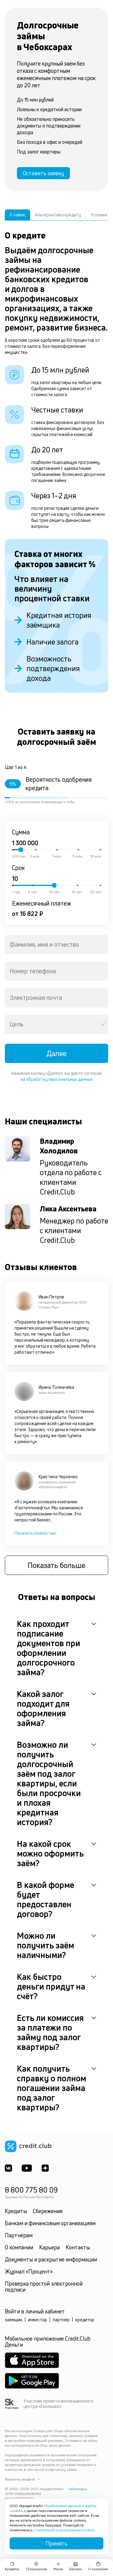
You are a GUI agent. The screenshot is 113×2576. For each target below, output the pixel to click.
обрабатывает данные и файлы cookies (53, 2508)
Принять (56, 2543)
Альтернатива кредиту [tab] (58, 215)
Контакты (78, 2247)
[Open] (103, 1024)
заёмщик (13, 2319)
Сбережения (47, 2211)
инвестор (37, 2319)
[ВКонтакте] (8, 2168)
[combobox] (56, 944)
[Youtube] (27, 2168)
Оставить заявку (43, 173)
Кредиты (16, 2211)
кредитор (84, 2319)
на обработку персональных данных (56, 1079)
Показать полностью (35, 1533)
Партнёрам (19, 2235)
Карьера (49, 2247)
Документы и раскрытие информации (51, 2259)
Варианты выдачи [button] (22, 2479)
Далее (56, 1053)
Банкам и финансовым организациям (50, 2223)
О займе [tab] (17, 215)
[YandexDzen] (45, 2168)
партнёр (61, 2319)
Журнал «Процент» (29, 2271)
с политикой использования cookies (64, 2529)
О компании (19, 2247)
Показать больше (56, 1565)
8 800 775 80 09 (31, 2190)
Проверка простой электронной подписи (44, 2286)
